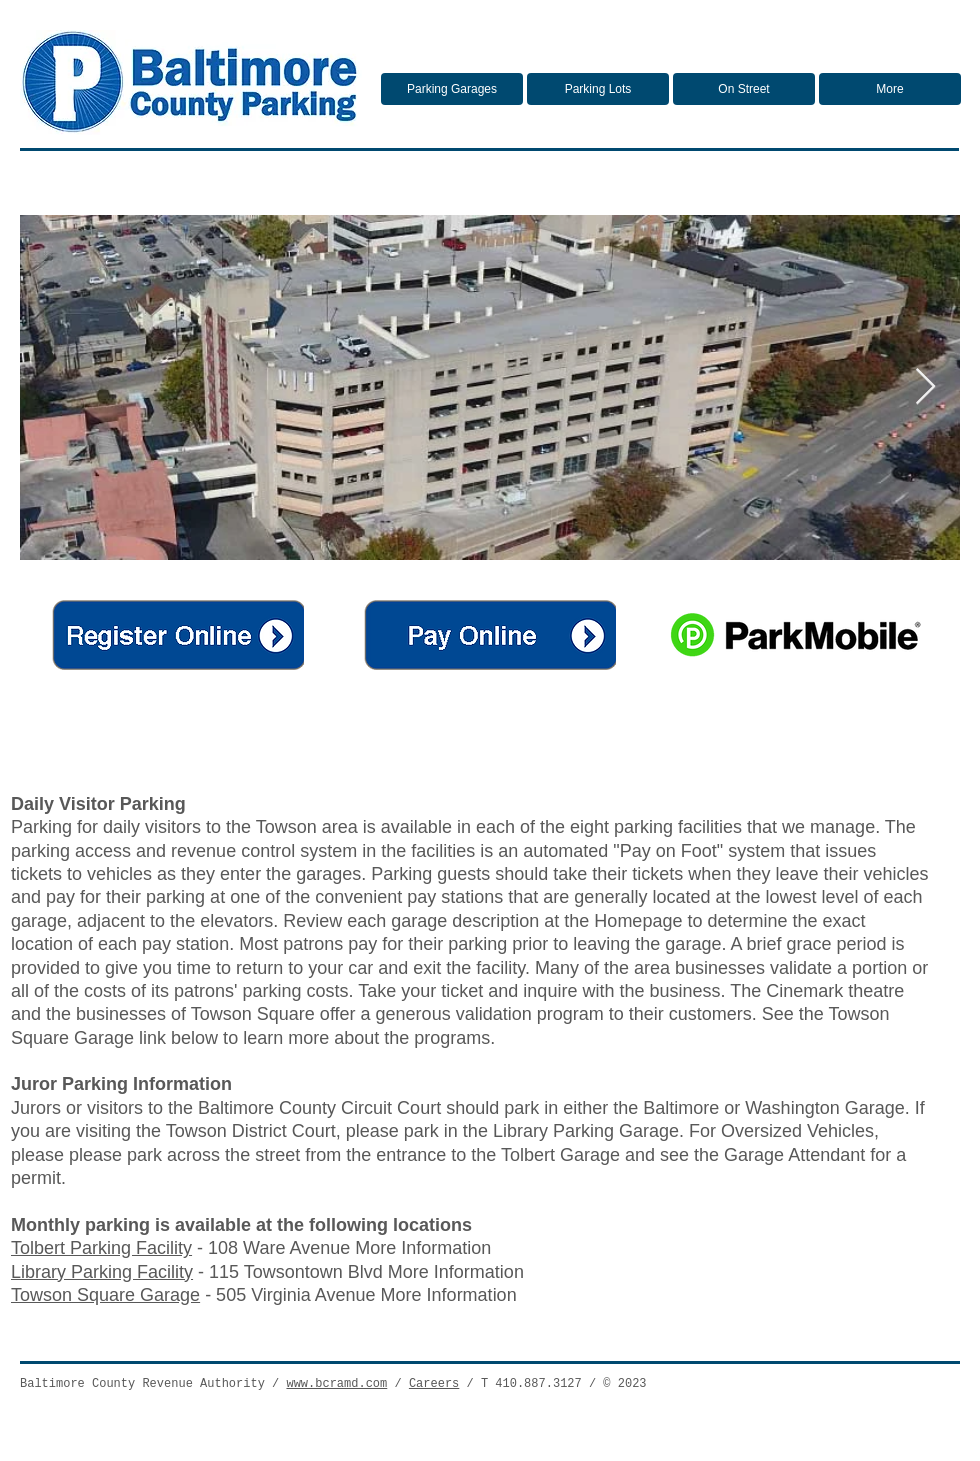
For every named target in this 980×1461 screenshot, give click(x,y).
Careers (434, 1384)
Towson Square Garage (105, 1295)
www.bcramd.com (336, 1384)
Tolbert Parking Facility (101, 1248)
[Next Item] (925, 387)
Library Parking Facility (102, 1272)
